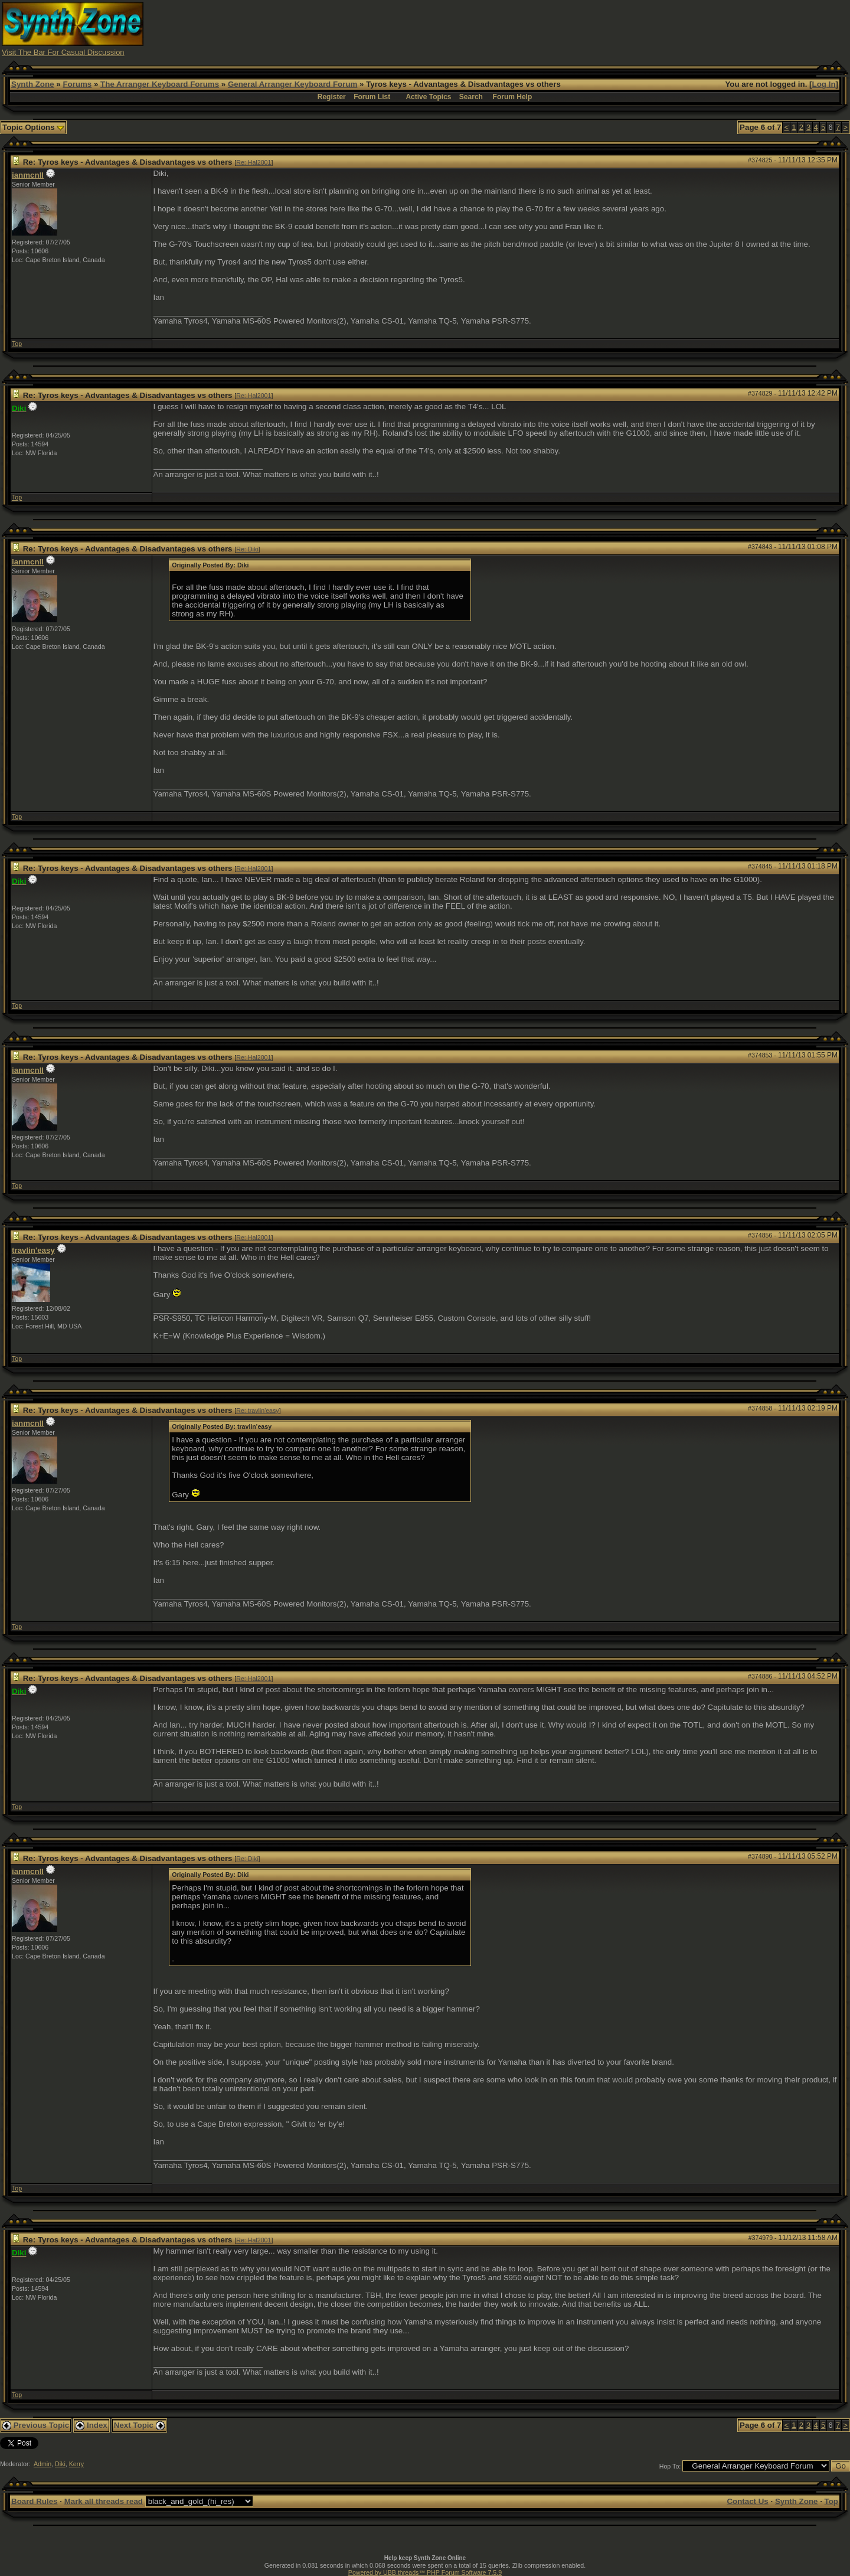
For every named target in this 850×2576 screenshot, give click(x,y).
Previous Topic (35, 2425)
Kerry (76, 2463)
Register (332, 97)
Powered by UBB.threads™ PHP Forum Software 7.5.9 (425, 2572)
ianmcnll (28, 175)
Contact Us (747, 2501)
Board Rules (34, 2501)
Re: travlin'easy (257, 1410)
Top (17, 343)
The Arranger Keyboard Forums (159, 84)
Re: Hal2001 (253, 162)
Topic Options (33, 127)
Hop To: (670, 2466)
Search (471, 97)
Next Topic (139, 2425)
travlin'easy (33, 1250)
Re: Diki (247, 549)
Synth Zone (32, 84)
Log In (824, 84)
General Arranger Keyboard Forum (292, 84)
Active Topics (428, 97)
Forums (77, 84)
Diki (60, 2463)
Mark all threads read (103, 2501)
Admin (42, 2463)
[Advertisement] (633, 28)
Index (91, 2425)
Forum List (372, 97)
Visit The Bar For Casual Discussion (63, 52)
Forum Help (512, 97)
